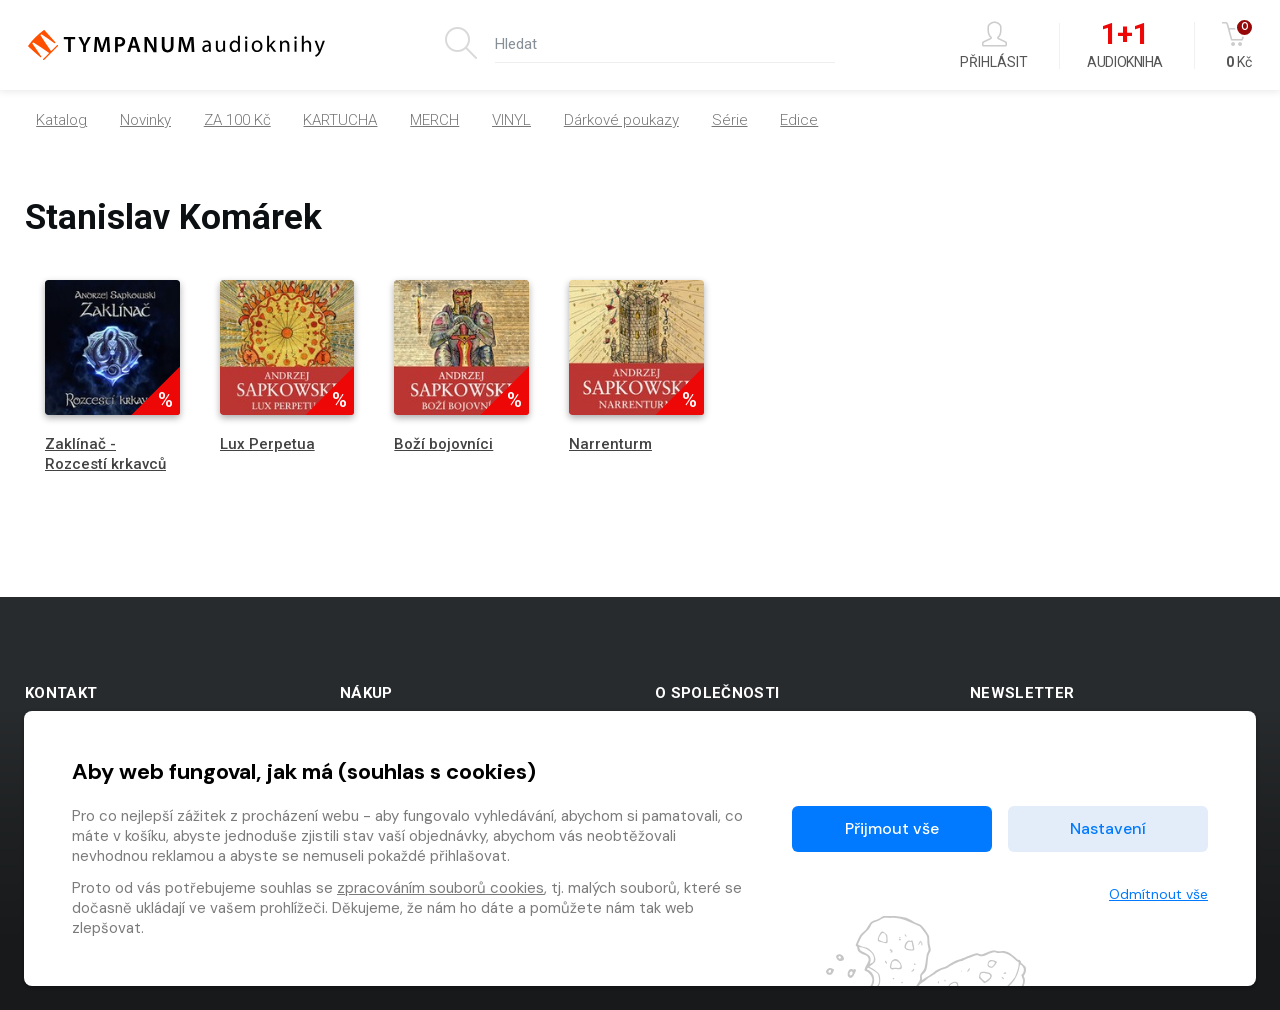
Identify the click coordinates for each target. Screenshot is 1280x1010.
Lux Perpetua (267, 444)
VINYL (511, 120)
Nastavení (1108, 828)
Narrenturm (610, 444)
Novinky (145, 120)
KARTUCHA (340, 120)
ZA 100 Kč (237, 120)
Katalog (61, 120)
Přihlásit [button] (994, 45)
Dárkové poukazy (621, 120)
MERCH (434, 120)
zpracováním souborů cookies (440, 888)
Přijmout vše (892, 828)
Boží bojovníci (443, 444)
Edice (799, 120)
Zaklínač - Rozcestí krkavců (105, 453)
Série (730, 120)
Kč (1238, 45)
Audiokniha (1124, 46)
